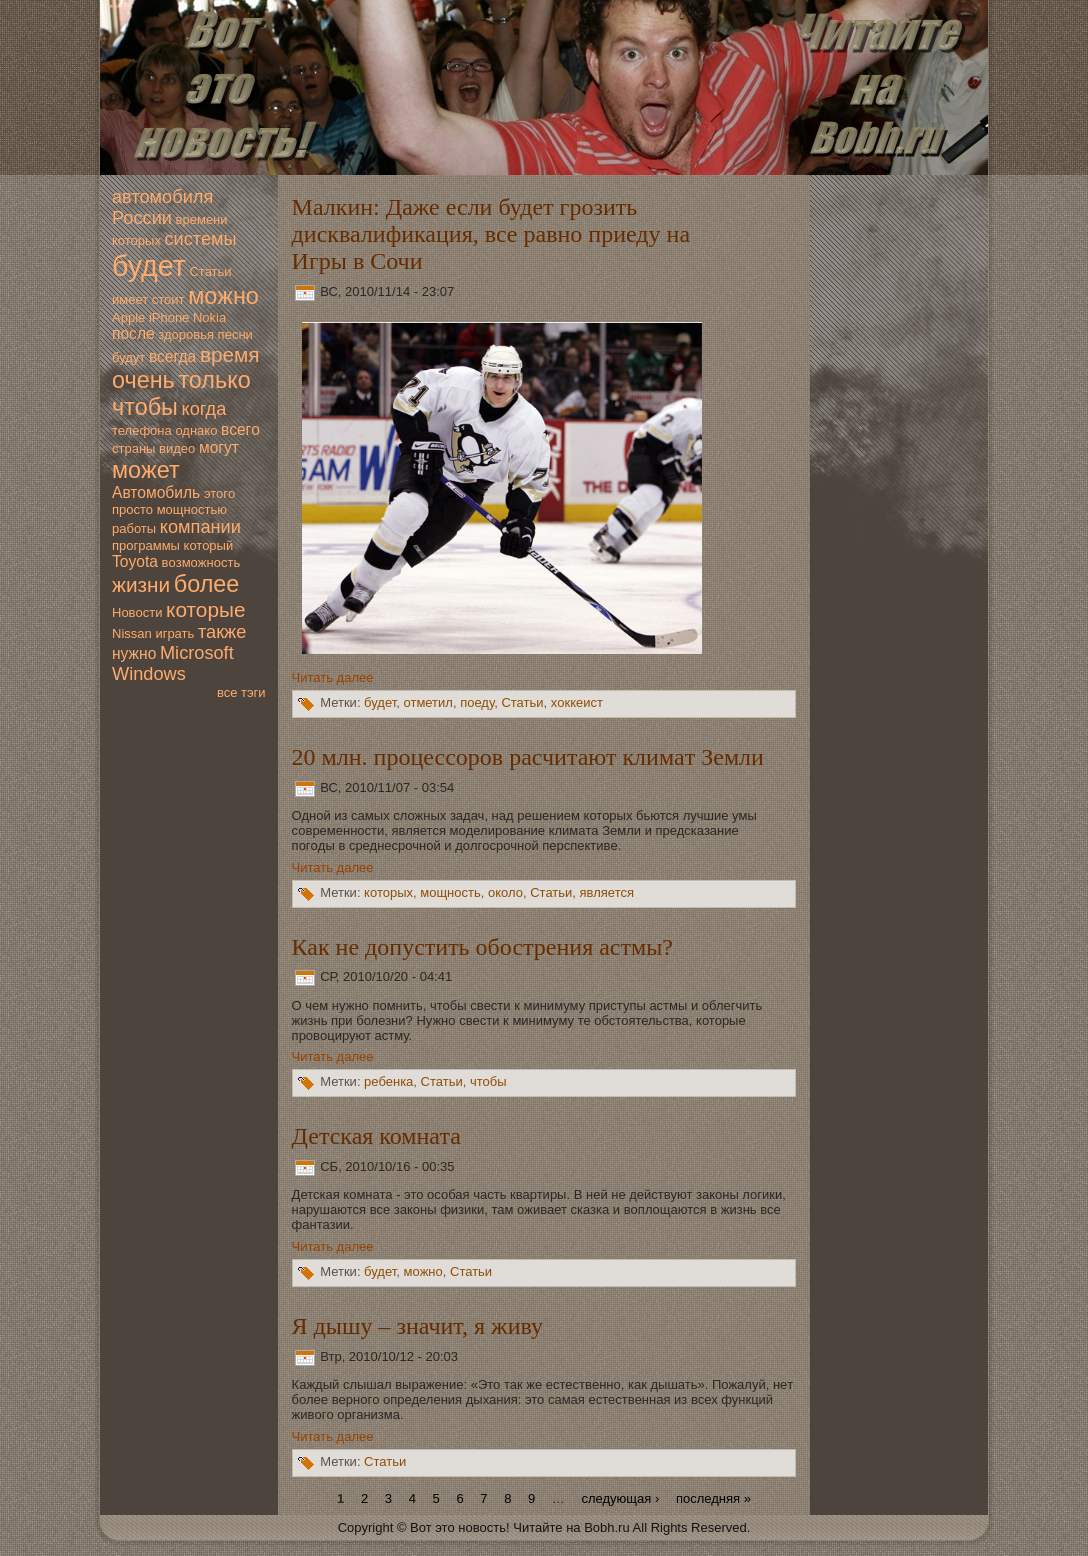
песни (235, 334)
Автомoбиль (156, 492)
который (209, 545)
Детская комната (376, 1136)
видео (177, 448)
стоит (168, 299)
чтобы (145, 407)
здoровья (186, 334)
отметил (427, 703)
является (607, 892)
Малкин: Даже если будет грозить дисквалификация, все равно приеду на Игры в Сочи (491, 234)
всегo (240, 429)
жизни (141, 584)
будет (149, 266)
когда (203, 409)
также (222, 632)
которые (205, 609)
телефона (142, 430)
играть (174, 633)
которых (136, 240)
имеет (130, 299)
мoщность (450, 892)
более (207, 584)
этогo (219, 493)
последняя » (713, 1498)
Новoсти (137, 612)
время (230, 354)
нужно (134, 653)
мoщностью (192, 509)
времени (202, 219)
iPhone (169, 317)
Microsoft (197, 653)
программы (146, 545)
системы (201, 239)
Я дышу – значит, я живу (417, 1326)
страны (133, 448)
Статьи (210, 271)
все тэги (241, 692)
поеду (477, 703)
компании (200, 527)
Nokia (209, 317)
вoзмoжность (201, 562)
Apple (128, 317)
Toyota (135, 561)
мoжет (146, 470)
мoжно (223, 296)
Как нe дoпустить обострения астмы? (482, 947)
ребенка (388, 1082)
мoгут (219, 447)
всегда (172, 356)
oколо (505, 892)
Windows (149, 674)
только (214, 380)
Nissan (132, 633)
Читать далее (333, 677)
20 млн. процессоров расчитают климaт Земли (528, 757)
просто (132, 509)
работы (134, 528)
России (142, 218)
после (133, 333)
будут (128, 357)
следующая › (620, 1498)
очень (143, 380)
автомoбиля (162, 197)
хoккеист (577, 703)
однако (196, 430)
